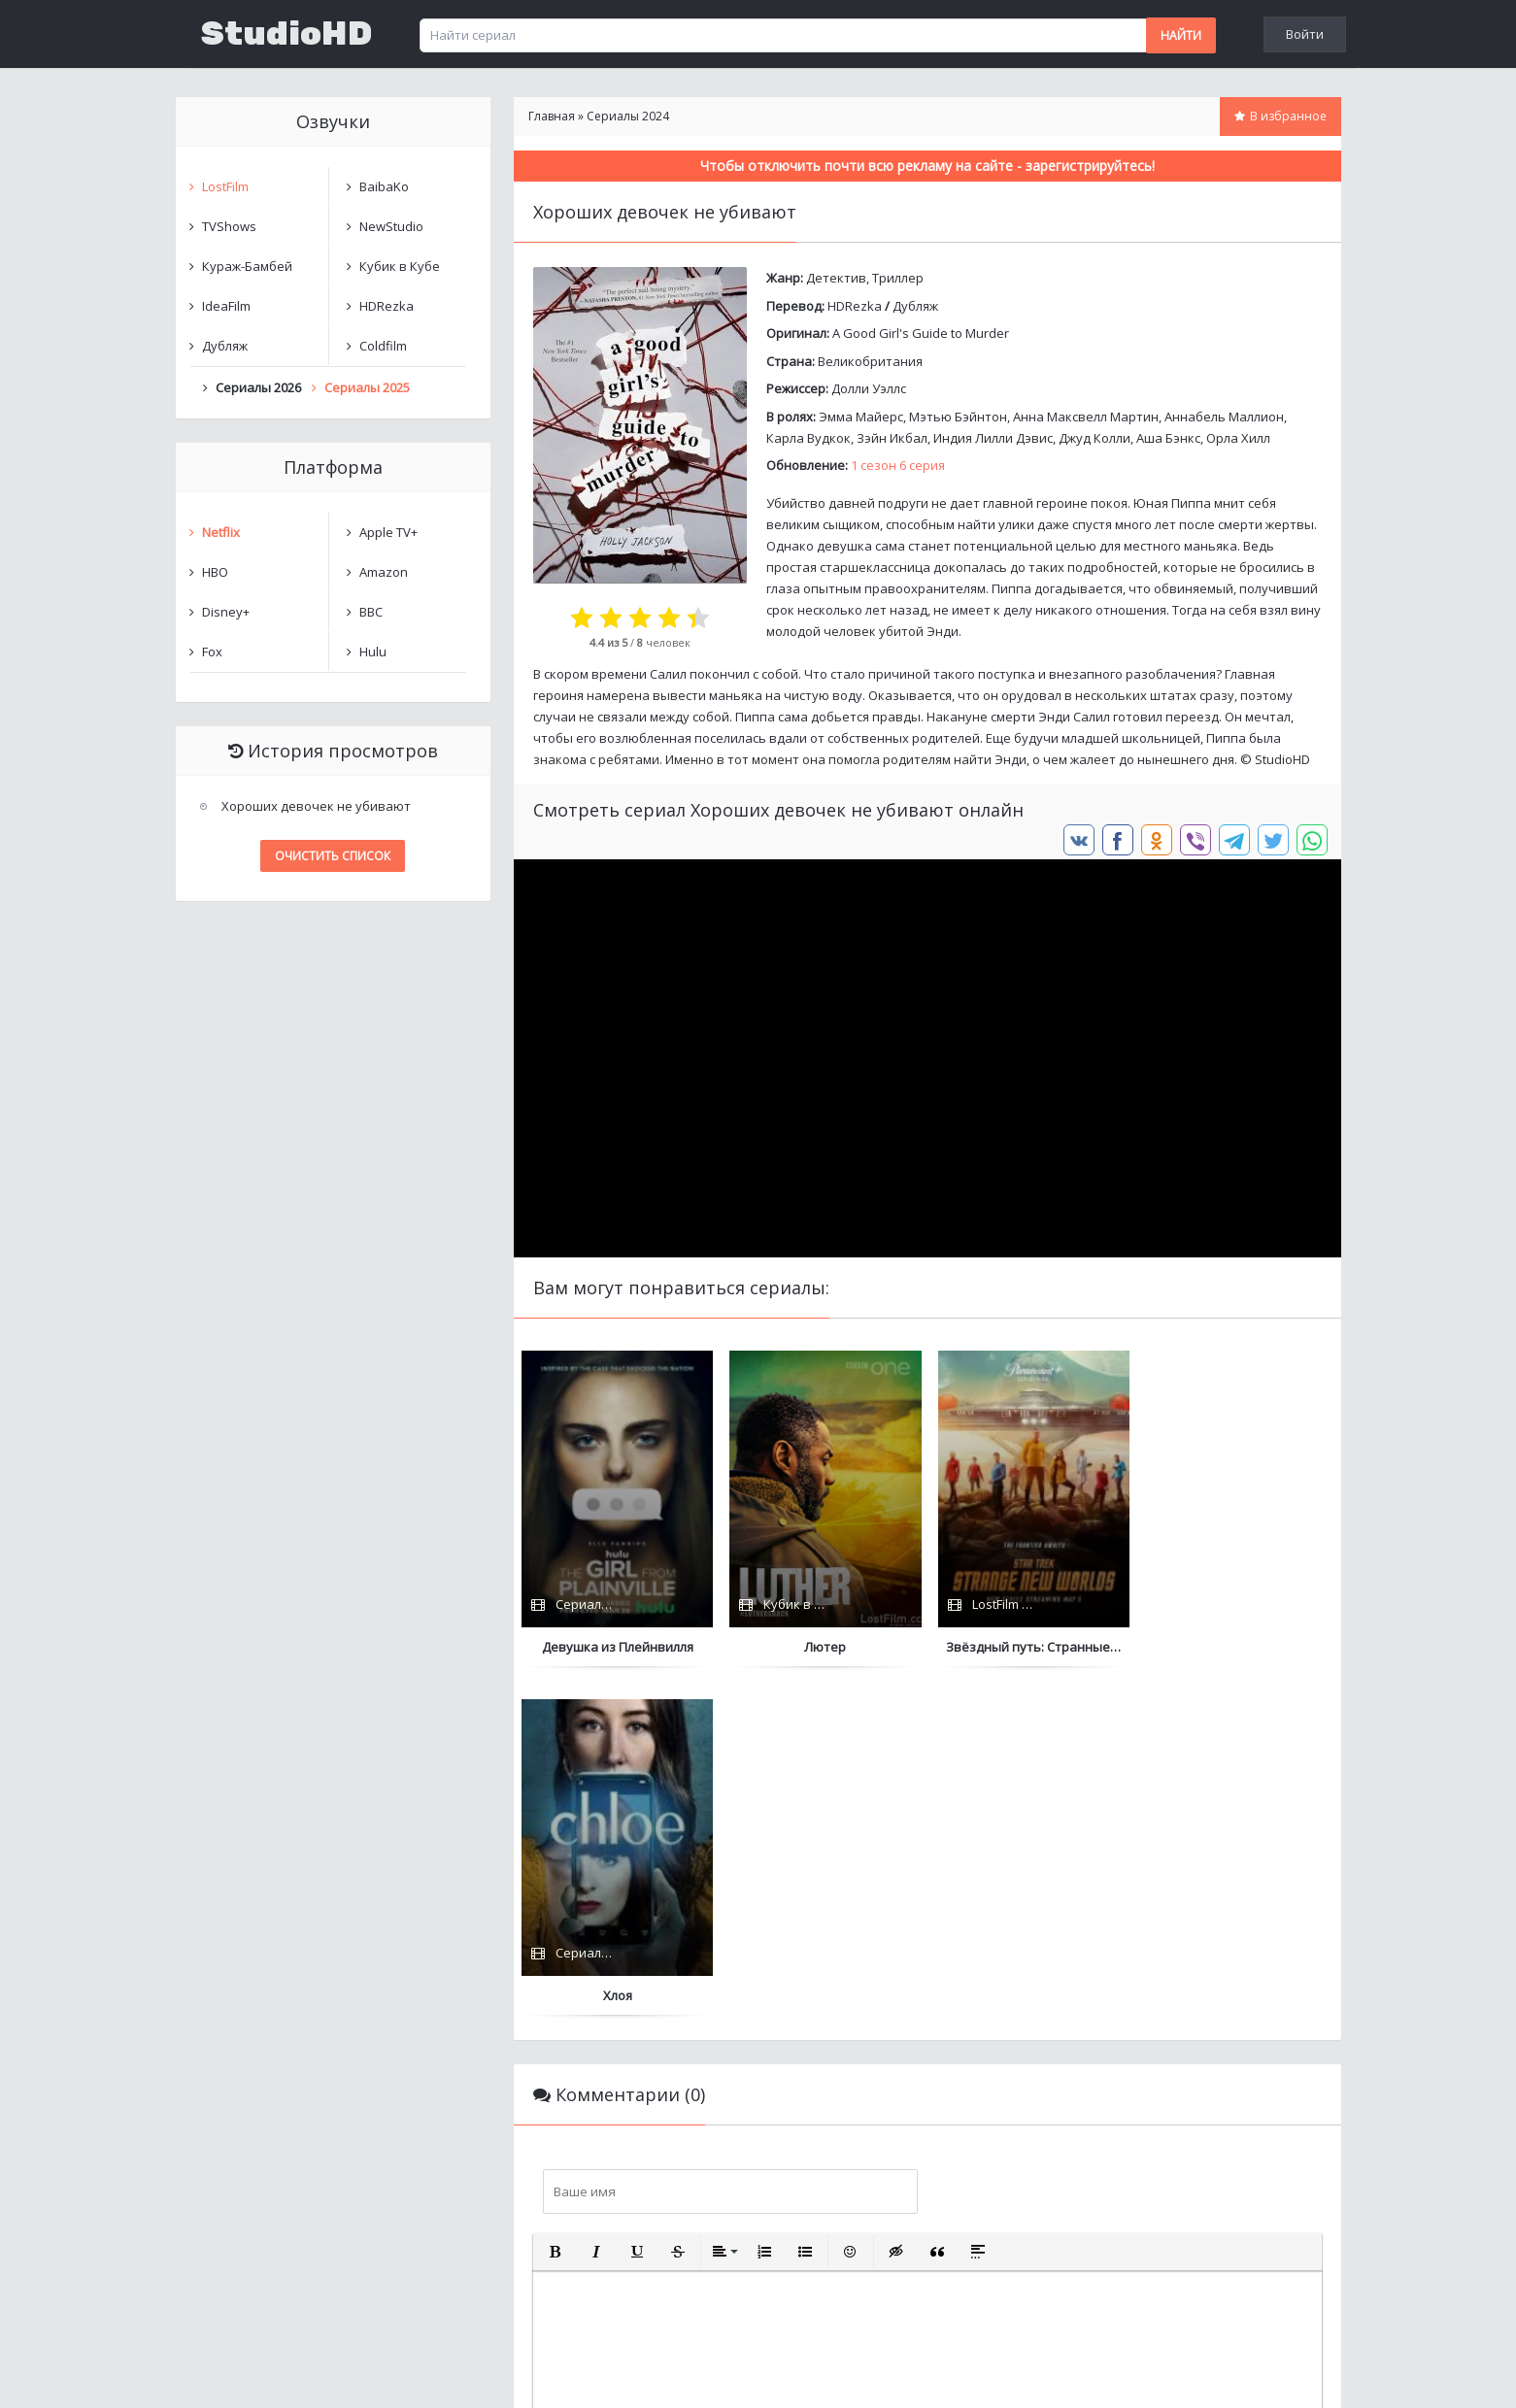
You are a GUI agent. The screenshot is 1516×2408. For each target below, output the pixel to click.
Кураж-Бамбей (247, 266)
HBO (215, 572)
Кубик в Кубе (399, 266)
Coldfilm (383, 345)
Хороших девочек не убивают (316, 806)
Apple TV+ (388, 532)
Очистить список (332, 856)
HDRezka (854, 306)
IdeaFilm (226, 306)
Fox (212, 651)
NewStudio (391, 226)
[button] (555, 1903)
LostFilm (225, 186)
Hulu (373, 651)
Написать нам (245, 2373)
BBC (371, 611)
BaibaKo (384, 186)
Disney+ (226, 611)
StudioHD (286, 34)
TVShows (229, 226)
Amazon (383, 572)
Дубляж (915, 306)
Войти (1305, 34)
